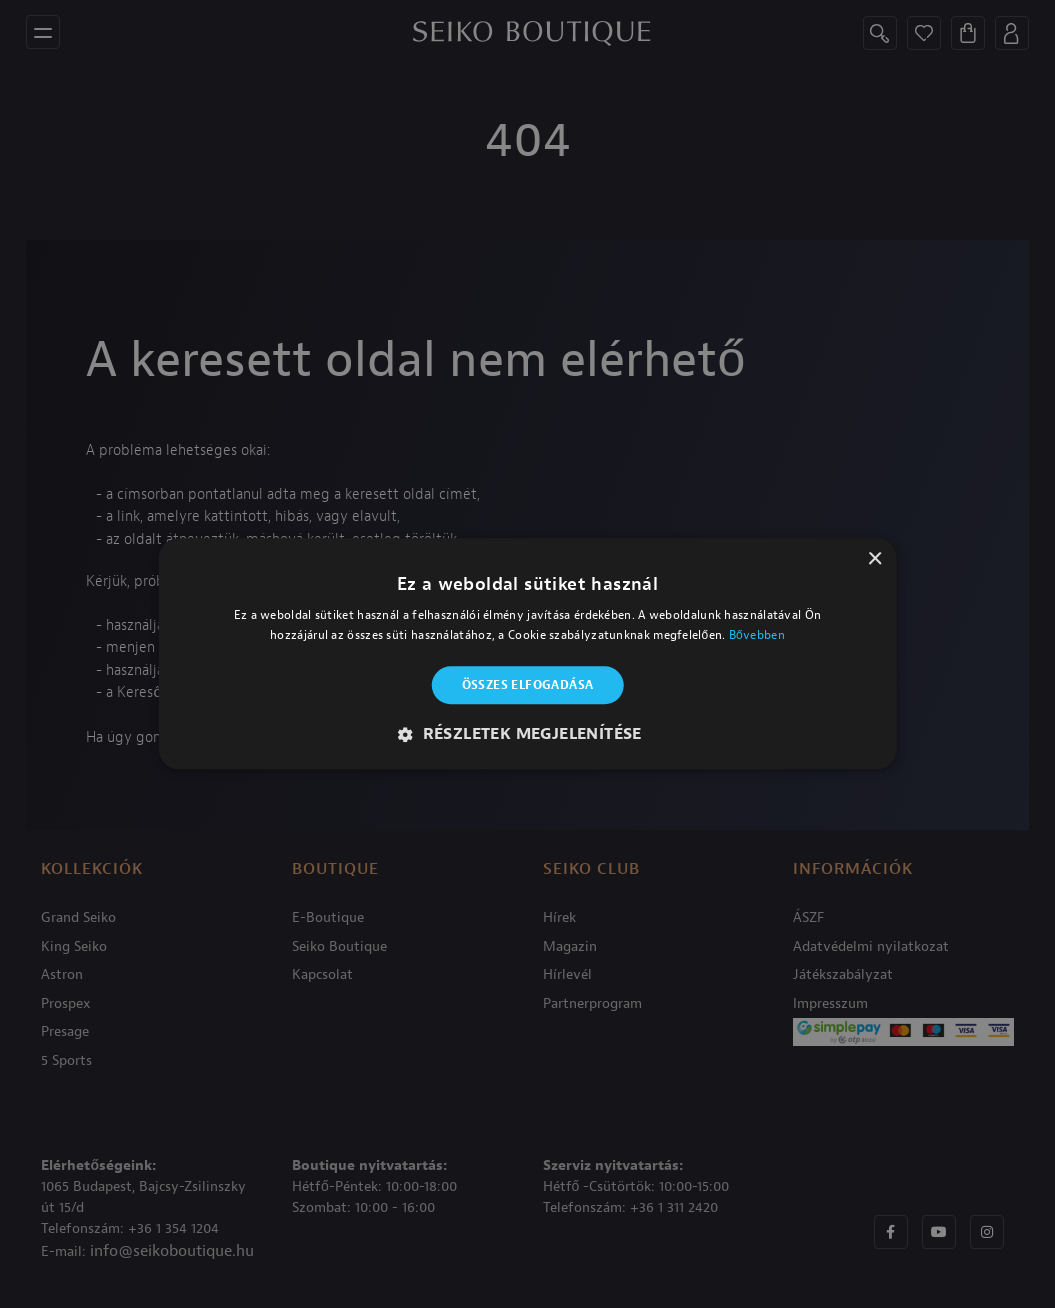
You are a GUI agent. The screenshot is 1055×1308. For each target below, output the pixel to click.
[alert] (527, 654)
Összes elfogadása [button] (528, 685)
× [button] (874, 559)
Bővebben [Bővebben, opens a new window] (757, 636)
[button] (527, 735)
